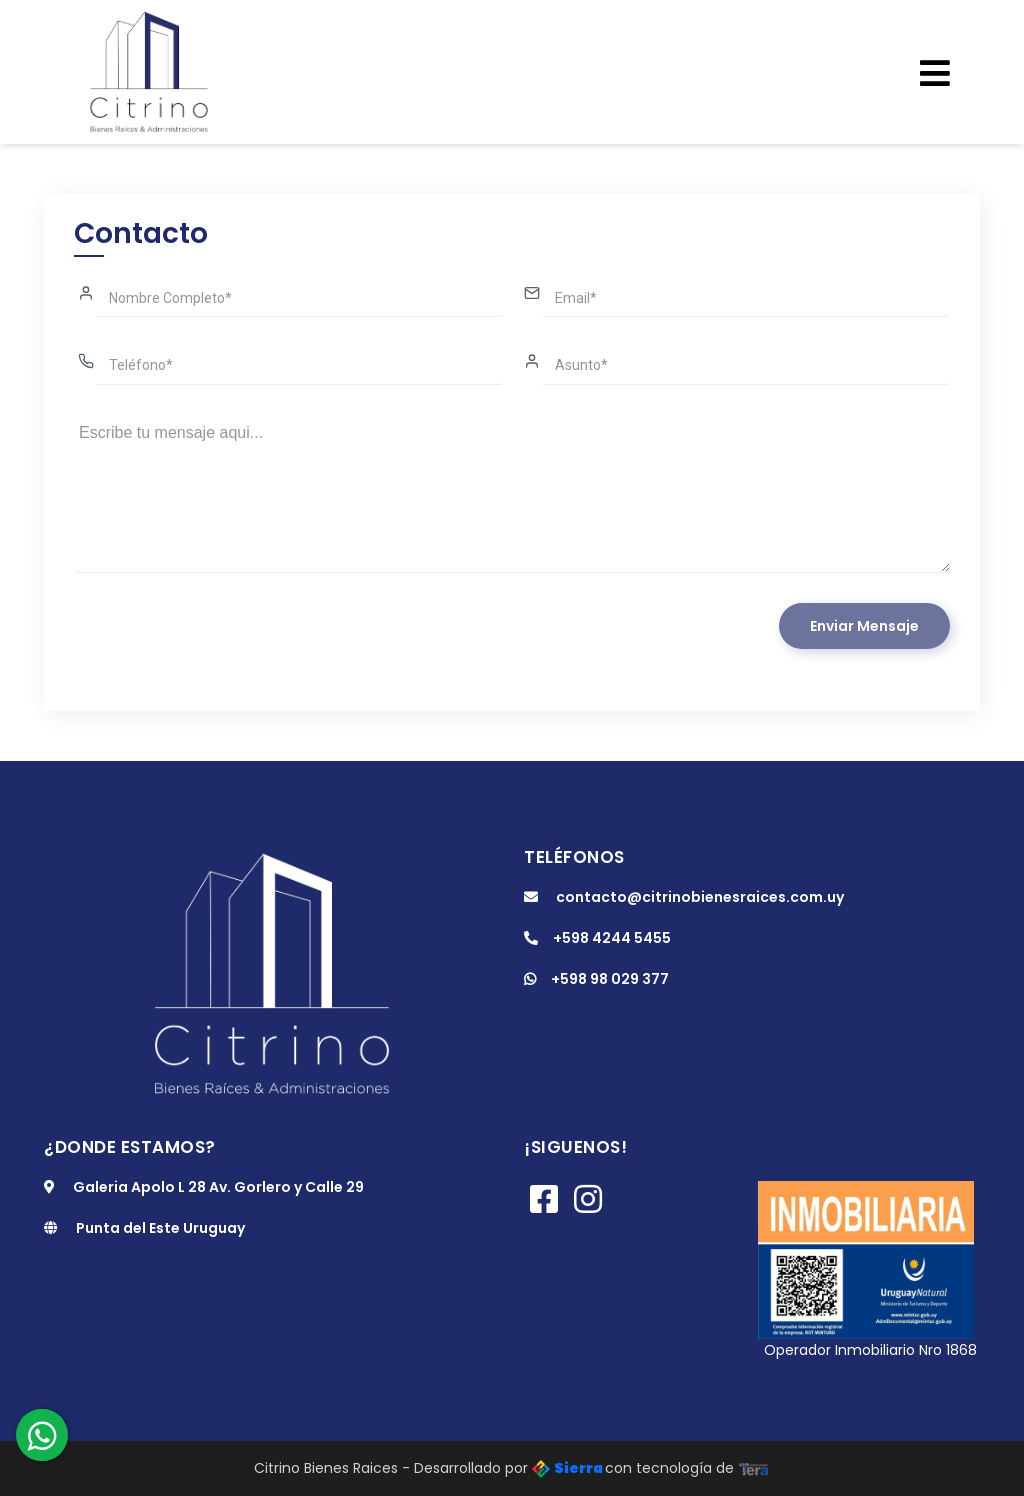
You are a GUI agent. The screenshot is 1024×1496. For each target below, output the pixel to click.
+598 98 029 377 (596, 979)
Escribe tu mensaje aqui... (512, 494)
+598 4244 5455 (597, 938)
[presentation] (226, 642)
